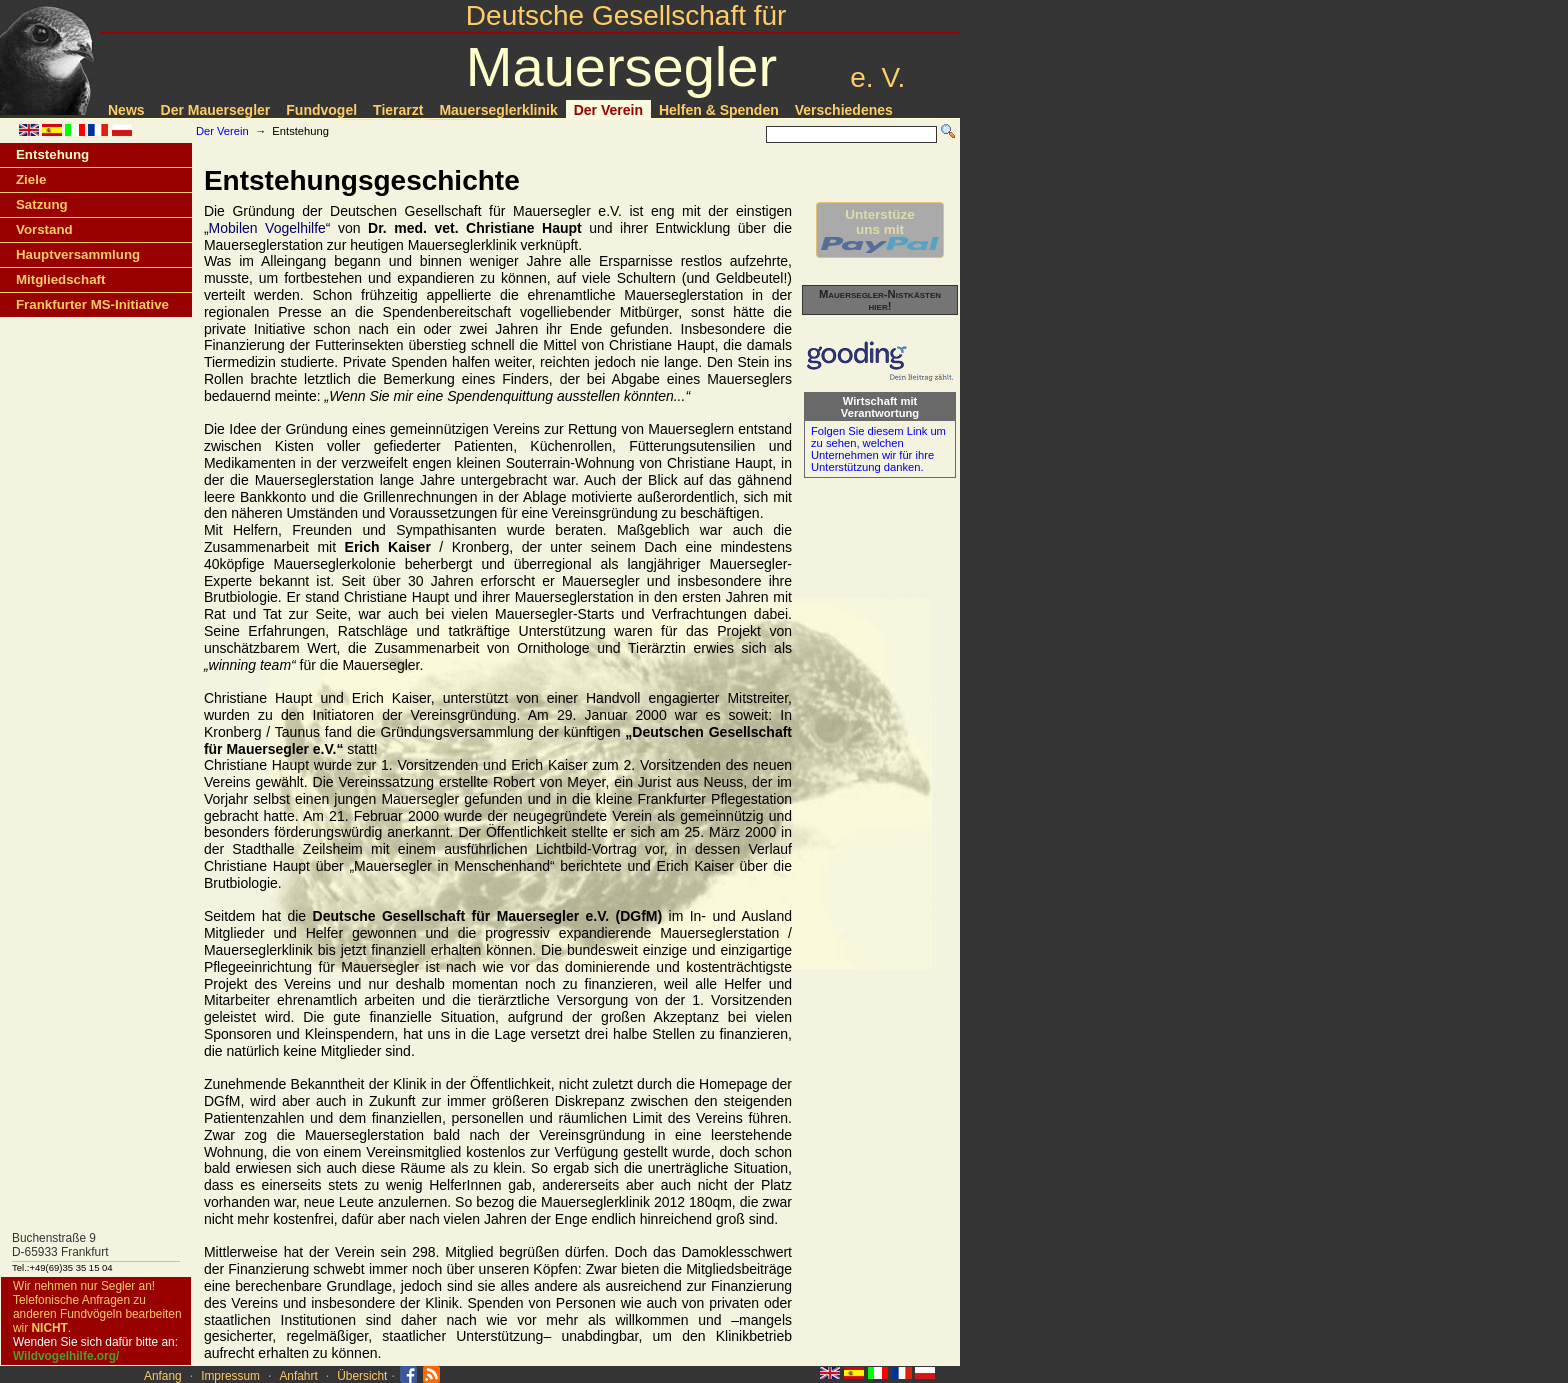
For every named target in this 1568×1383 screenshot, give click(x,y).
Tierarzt (398, 110)
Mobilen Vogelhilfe (267, 228)
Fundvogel (321, 110)
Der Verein (608, 110)
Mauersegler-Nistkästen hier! (880, 300)
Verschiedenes (844, 110)
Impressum (230, 1376)
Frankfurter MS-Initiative (92, 304)
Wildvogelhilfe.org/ (66, 1356)
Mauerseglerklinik (498, 110)
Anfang (163, 1376)
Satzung (42, 204)
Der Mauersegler (216, 110)
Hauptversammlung (78, 254)
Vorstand (44, 229)
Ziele (31, 179)
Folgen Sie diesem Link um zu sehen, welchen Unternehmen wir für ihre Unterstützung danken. (878, 449)
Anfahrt (298, 1376)
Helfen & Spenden (719, 110)
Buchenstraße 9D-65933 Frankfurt (60, 1245)
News (126, 110)
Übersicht (362, 1376)
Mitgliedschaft (60, 279)
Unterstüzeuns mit (880, 230)
